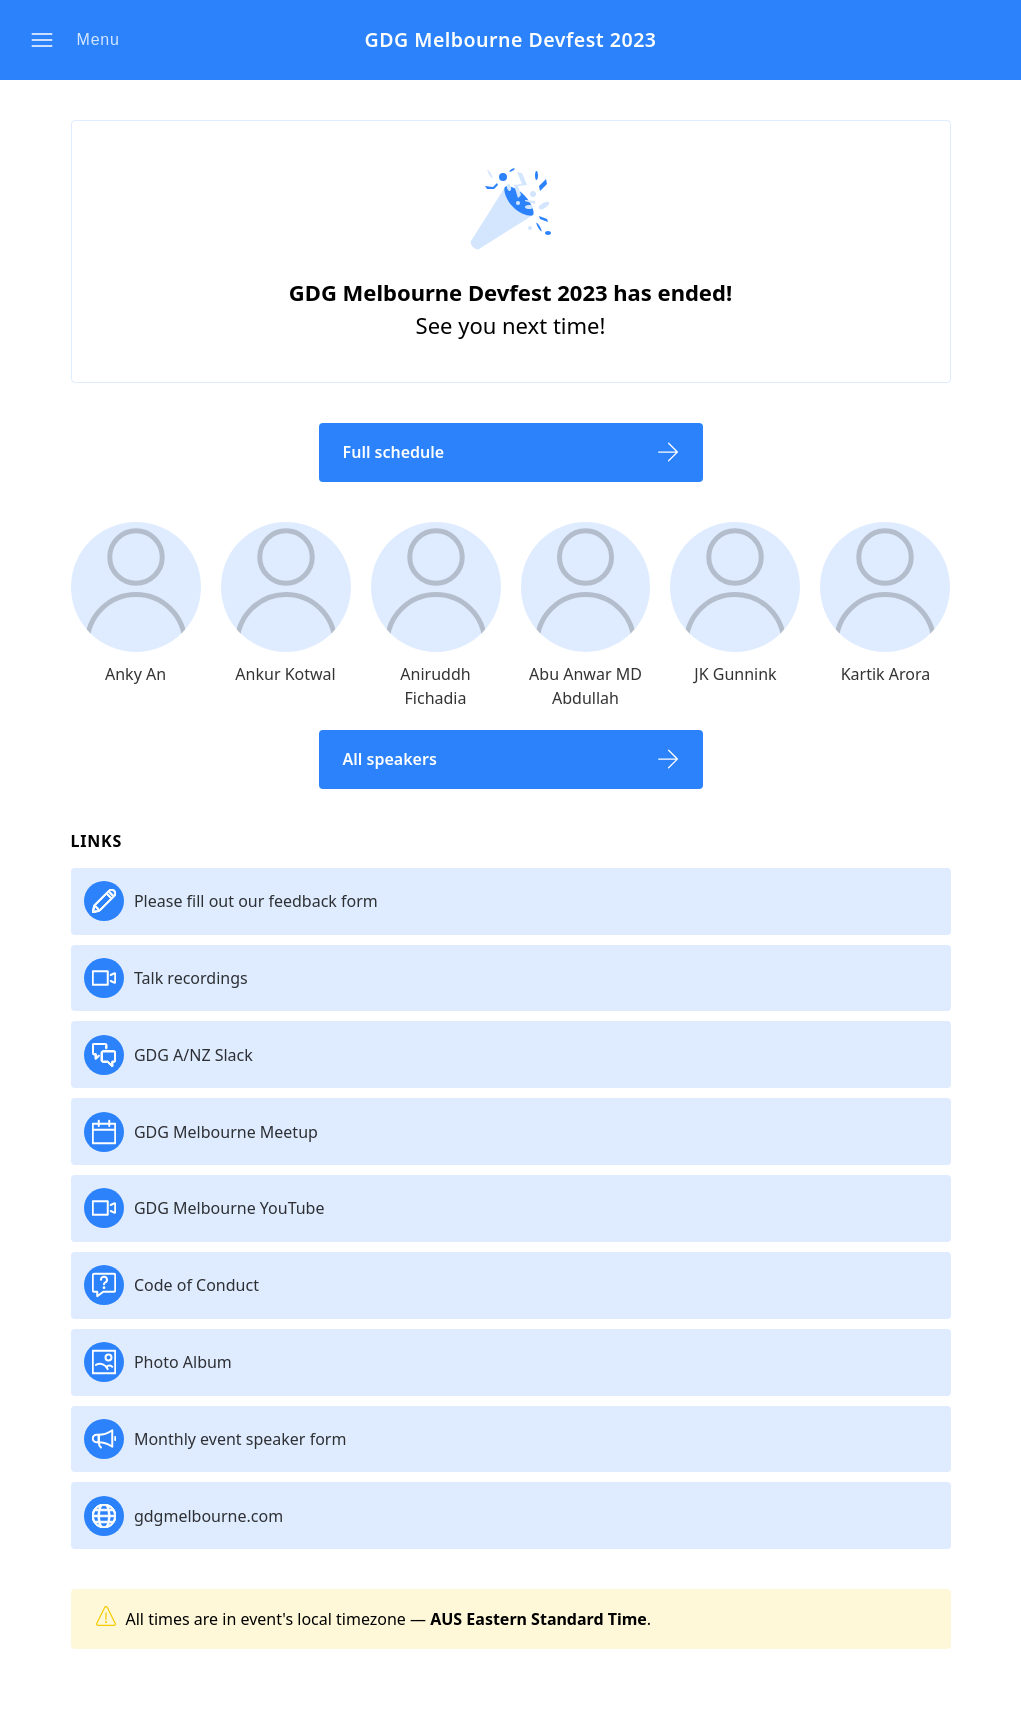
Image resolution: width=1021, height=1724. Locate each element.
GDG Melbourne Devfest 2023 (510, 40)
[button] (81, 40)
